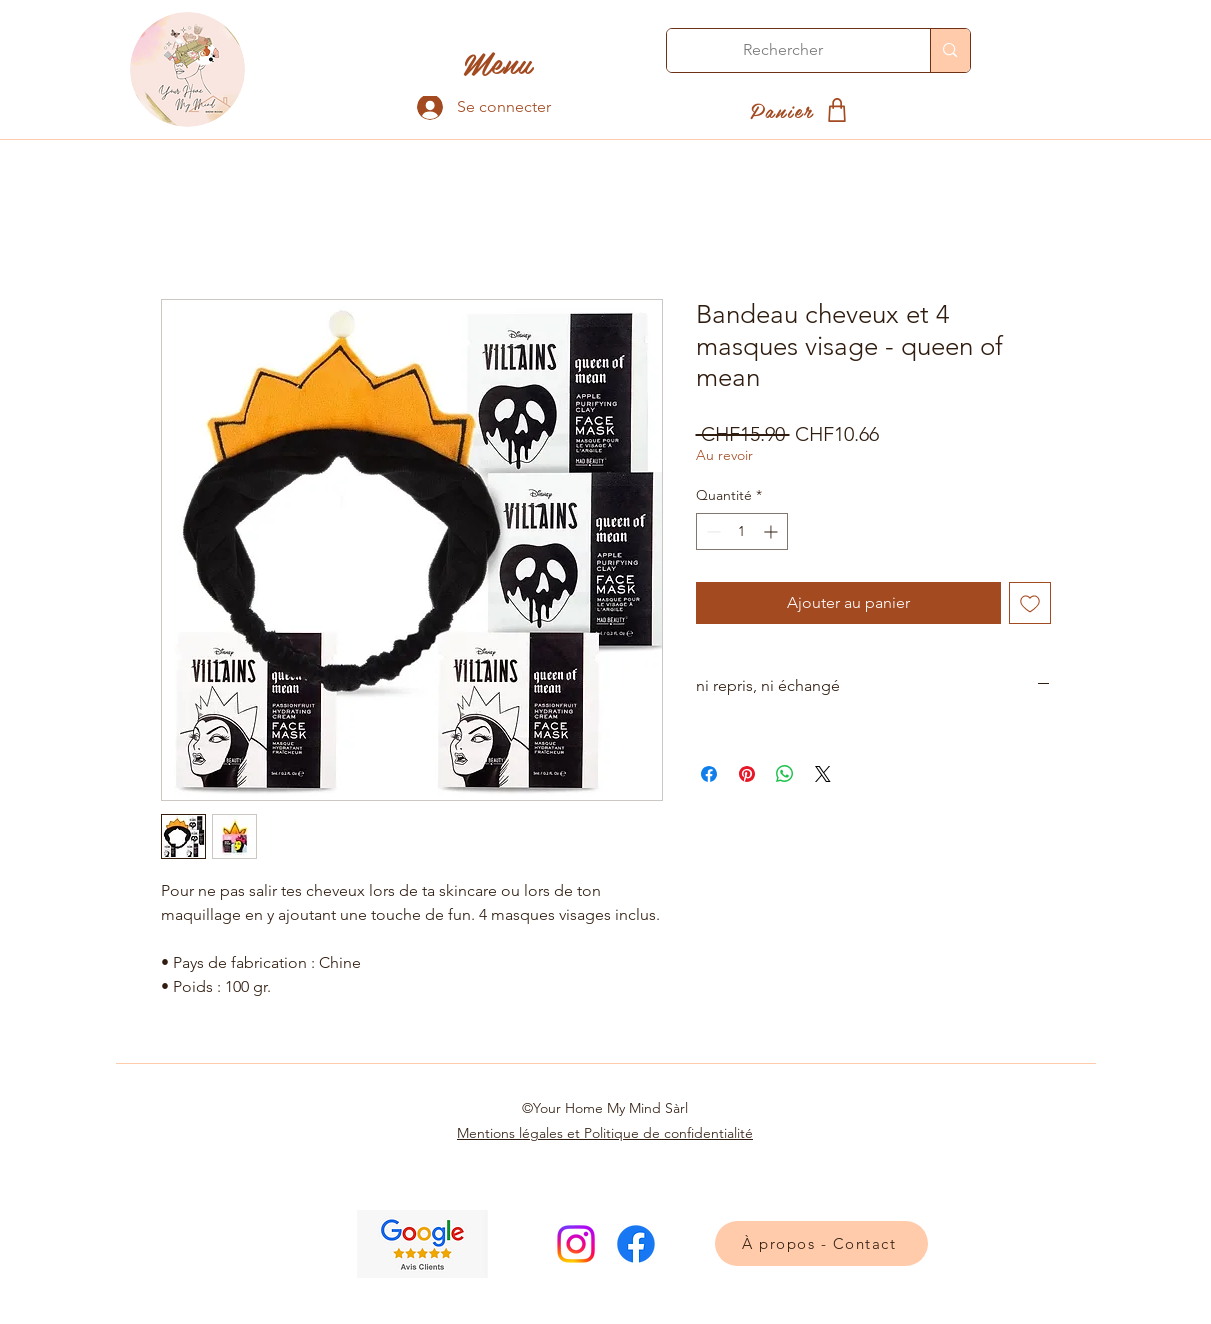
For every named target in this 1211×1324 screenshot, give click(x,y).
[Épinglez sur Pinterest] (747, 774)
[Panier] (801, 109)
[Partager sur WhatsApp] (785, 774)
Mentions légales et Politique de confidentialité (605, 1133)
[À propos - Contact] (821, 1243)
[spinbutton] (742, 531)
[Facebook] (636, 1244)
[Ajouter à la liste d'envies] (1030, 603)
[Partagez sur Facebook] (709, 774)
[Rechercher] (784, 50)
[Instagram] (576, 1244)
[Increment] (772, 531)
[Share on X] (823, 774)
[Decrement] (711, 531)
